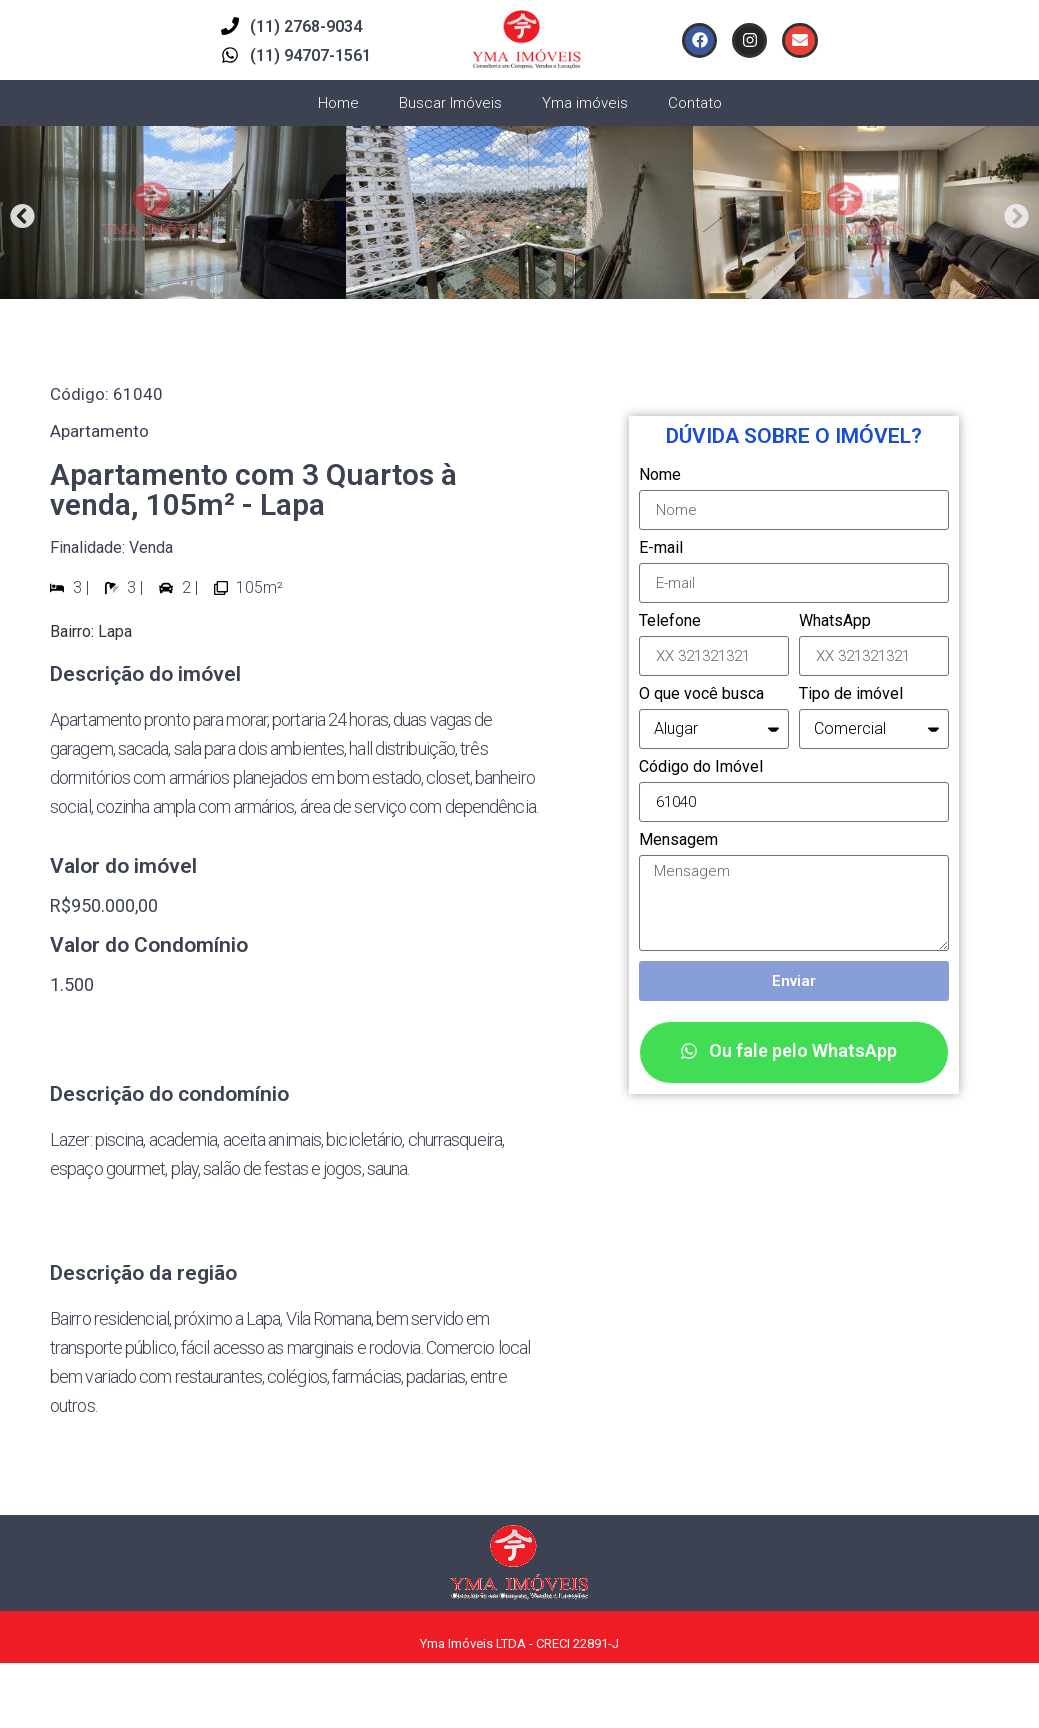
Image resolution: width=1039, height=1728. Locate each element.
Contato (695, 103)
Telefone (670, 621)
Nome (660, 475)
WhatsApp (835, 621)
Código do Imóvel (701, 767)
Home (338, 103)
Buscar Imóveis (450, 103)
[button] (22, 216)
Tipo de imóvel (851, 694)
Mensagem (678, 840)
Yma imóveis (585, 103)
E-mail (661, 548)
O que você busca (701, 694)
